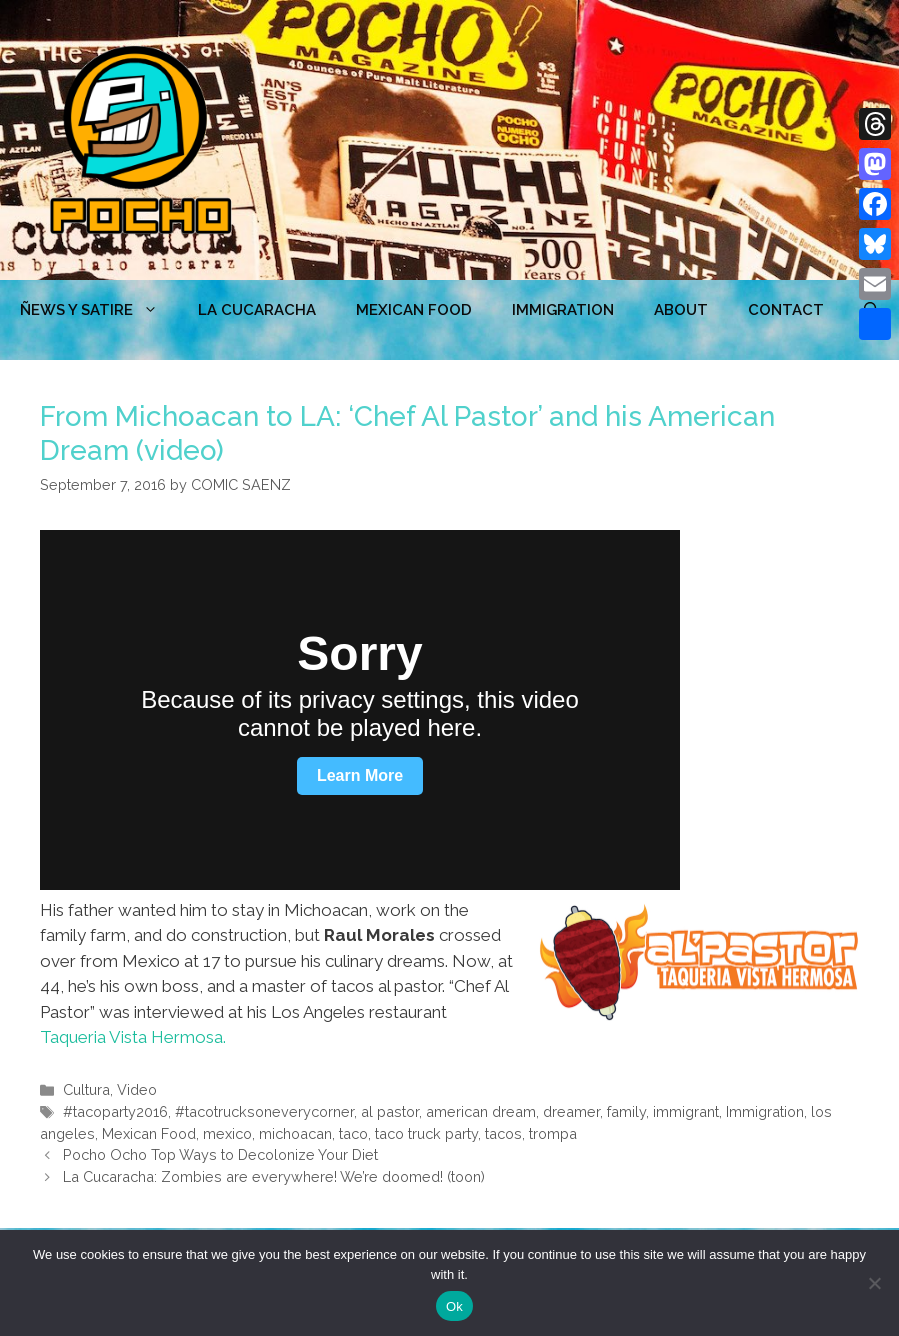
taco (353, 1133)
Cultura (86, 1089)
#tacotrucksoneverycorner (264, 1111)
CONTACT (786, 310)
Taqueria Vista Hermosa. (133, 1037)
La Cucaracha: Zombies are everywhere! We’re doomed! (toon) (274, 1176)
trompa (553, 1133)
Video (137, 1089)
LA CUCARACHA (257, 310)
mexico (227, 1133)
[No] (874, 1283)
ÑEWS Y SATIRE (99, 310)
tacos (503, 1133)
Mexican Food (149, 1133)
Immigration (563, 310)
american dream (481, 1111)
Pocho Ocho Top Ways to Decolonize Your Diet (220, 1154)
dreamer (571, 1111)
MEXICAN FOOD (414, 310)
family (626, 1111)
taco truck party (426, 1133)
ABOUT (681, 310)
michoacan (295, 1133)
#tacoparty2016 (115, 1111)
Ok (454, 1306)
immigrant (686, 1111)
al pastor (390, 1111)
